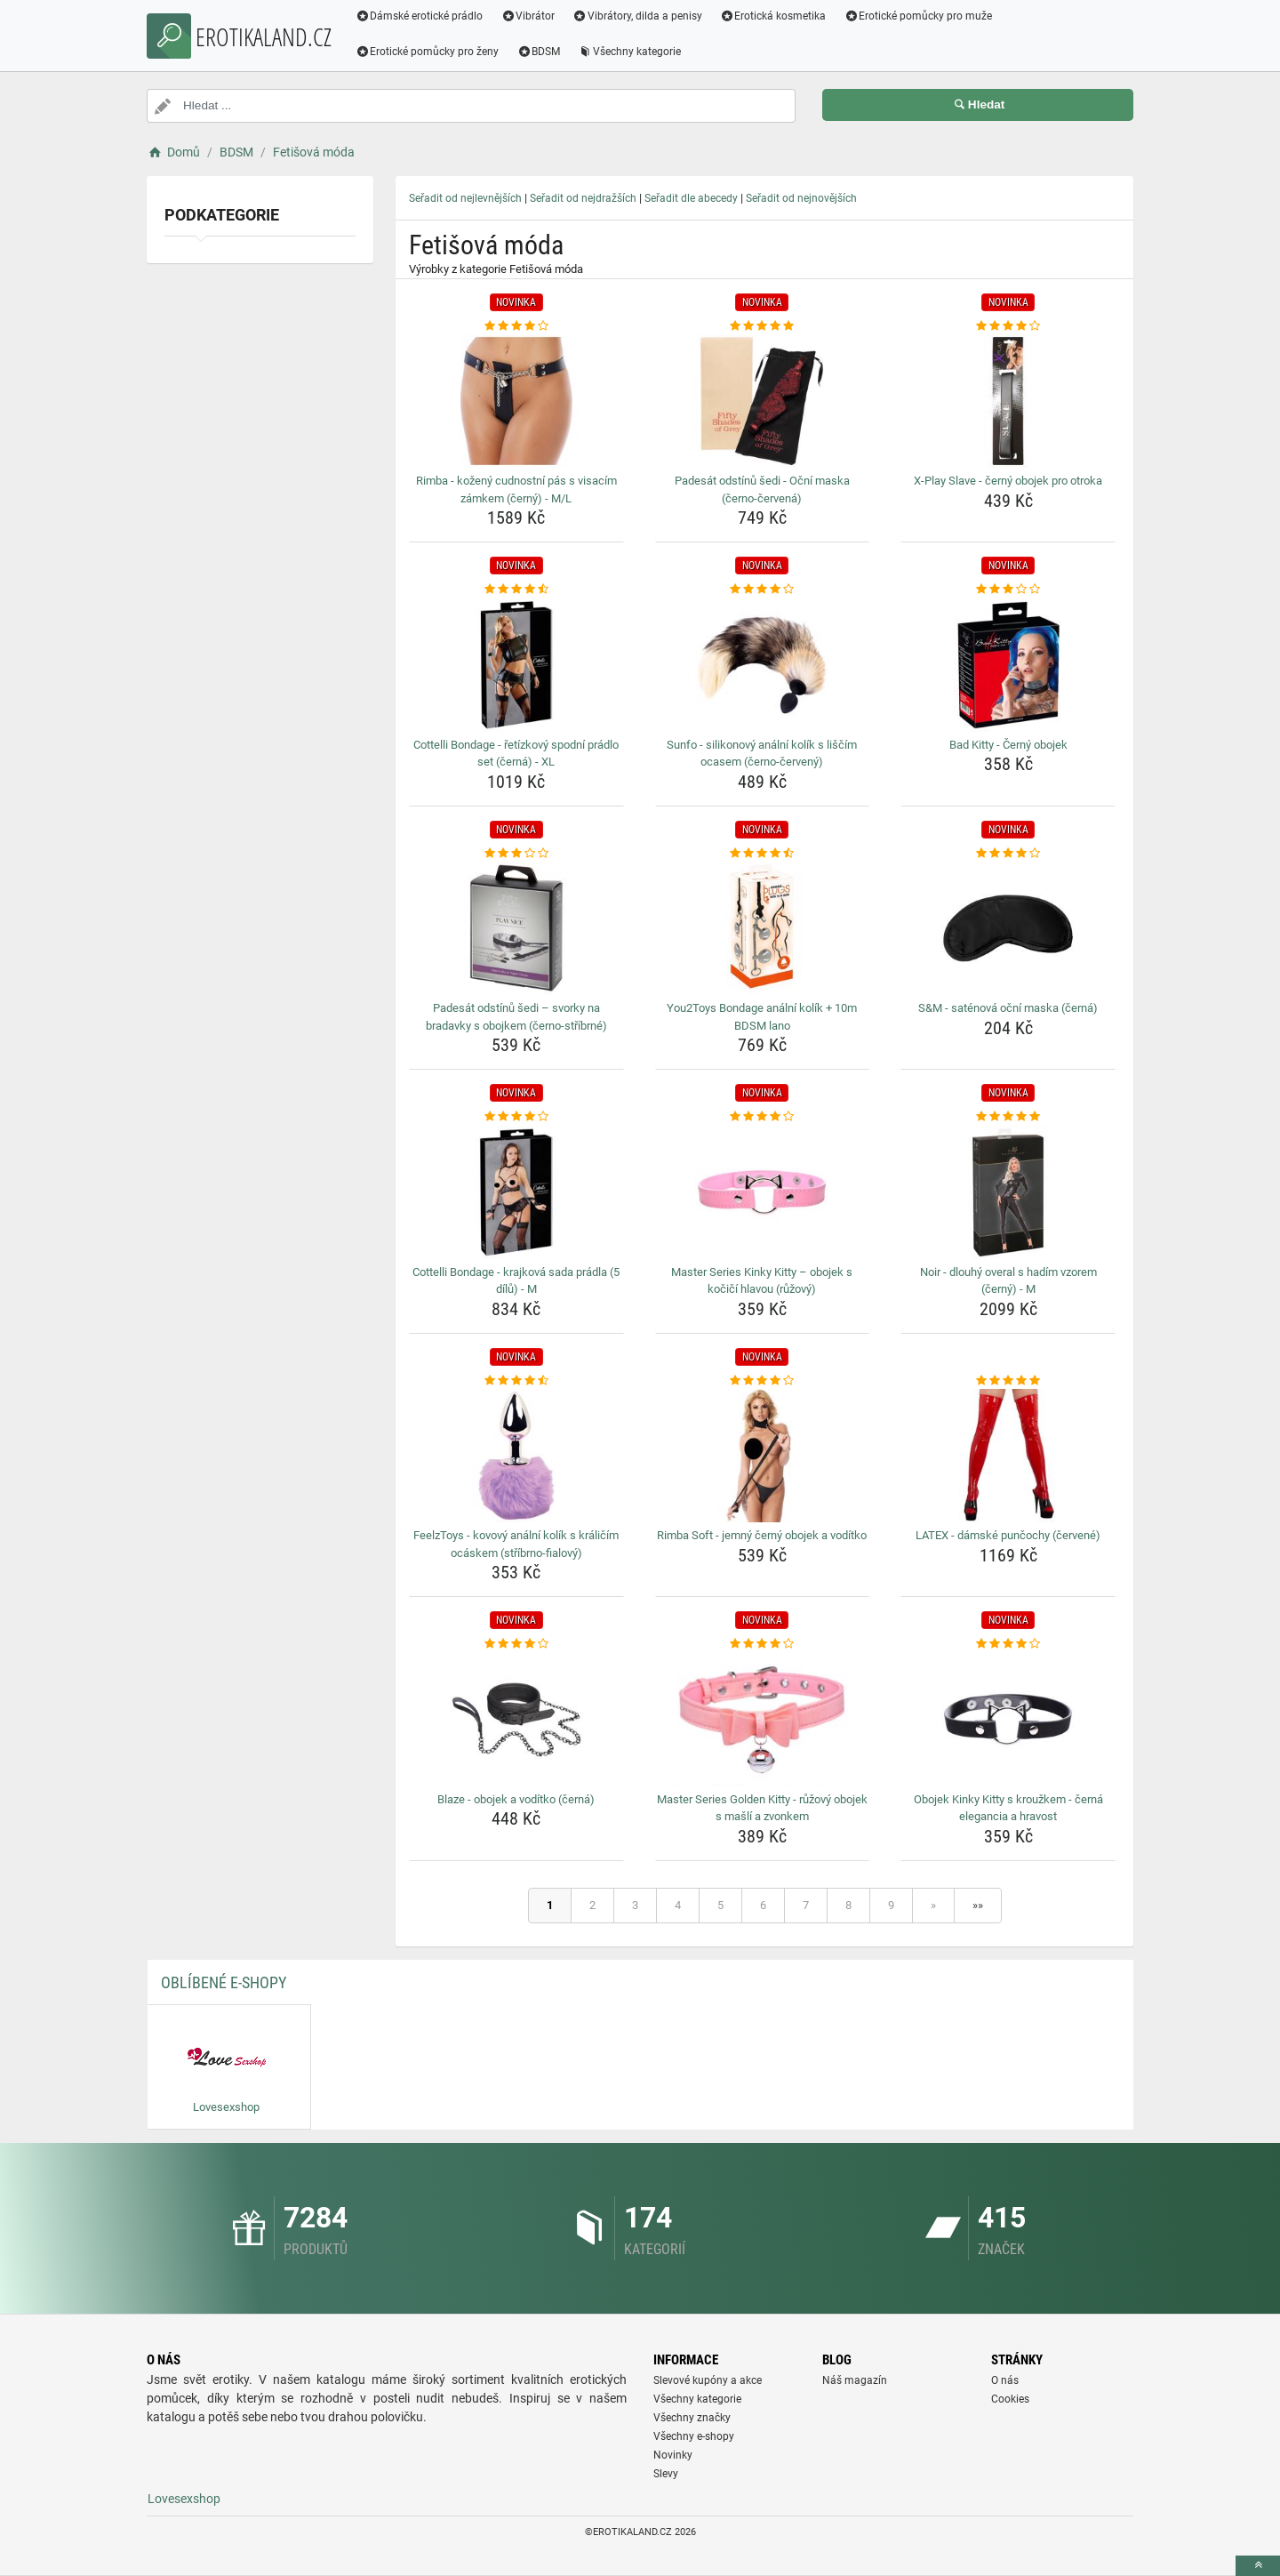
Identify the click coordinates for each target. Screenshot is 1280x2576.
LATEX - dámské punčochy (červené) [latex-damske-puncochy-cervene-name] (1008, 1535)
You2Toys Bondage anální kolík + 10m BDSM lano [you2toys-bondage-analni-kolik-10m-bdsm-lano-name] (762, 1016)
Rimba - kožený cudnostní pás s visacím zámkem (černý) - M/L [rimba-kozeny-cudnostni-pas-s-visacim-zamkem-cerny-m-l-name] (516, 489)
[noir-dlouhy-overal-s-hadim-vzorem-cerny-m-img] (1008, 1192)
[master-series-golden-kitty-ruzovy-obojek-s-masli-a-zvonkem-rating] (762, 1644)
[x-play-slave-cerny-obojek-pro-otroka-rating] (1008, 326)
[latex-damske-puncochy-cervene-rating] (1008, 1381)
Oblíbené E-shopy (223, 1982)
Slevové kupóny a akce (707, 2380)
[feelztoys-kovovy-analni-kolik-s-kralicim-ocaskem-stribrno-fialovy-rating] (516, 1381)
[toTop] (1258, 2566)
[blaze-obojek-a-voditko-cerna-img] (516, 1719)
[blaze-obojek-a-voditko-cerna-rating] (516, 1644)
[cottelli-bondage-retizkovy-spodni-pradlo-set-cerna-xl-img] (516, 665)
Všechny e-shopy (693, 2436)
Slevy (665, 2474)
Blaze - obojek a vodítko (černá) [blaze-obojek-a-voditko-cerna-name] (516, 1799)
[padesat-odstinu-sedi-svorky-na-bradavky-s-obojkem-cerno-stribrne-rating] (516, 854)
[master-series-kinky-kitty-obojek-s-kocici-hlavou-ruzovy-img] (762, 1192)
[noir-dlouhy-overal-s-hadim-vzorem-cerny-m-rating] (1008, 1117)
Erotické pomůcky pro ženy (428, 51)
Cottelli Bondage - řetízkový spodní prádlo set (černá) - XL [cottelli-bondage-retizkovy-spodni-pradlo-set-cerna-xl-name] (516, 753)
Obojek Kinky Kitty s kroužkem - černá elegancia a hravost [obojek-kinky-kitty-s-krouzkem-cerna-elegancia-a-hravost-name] (1008, 1808)
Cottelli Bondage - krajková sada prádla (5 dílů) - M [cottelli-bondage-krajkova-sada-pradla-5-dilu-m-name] (516, 1280)
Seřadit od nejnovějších (801, 198)
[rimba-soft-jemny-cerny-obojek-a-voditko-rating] (762, 1381)
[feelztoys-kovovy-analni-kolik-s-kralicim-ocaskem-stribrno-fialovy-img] (516, 1455)
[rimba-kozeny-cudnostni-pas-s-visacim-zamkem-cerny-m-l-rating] (516, 326)
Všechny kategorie (631, 51)
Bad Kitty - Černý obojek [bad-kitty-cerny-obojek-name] (1008, 744)
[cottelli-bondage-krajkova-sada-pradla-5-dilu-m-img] (516, 1192)
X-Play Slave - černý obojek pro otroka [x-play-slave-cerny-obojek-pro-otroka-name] (1008, 480)
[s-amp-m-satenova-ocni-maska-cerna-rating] (1008, 854)
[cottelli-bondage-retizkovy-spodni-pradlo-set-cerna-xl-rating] (516, 589)
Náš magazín (854, 2380)
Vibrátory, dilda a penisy (639, 16)
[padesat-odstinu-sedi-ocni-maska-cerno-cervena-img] (762, 401)
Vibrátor (529, 16)
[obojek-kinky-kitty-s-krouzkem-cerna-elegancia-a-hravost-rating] (1008, 1644)
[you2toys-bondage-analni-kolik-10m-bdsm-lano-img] (762, 928)
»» (977, 1905)
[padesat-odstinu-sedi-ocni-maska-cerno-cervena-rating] (762, 326)
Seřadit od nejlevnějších (465, 198)
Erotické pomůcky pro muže (919, 16)
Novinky (672, 2455)
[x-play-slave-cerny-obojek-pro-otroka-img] (1008, 401)
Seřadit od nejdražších (583, 198)
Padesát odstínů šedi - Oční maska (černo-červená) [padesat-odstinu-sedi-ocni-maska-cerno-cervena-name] (762, 489)
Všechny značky (692, 2417)
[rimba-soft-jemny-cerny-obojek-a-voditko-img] (762, 1455)
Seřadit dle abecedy (691, 198)
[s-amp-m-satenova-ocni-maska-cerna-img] (1008, 928)
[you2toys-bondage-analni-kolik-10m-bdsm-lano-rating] (762, 854)
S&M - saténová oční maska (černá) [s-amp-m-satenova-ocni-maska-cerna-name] (1008, 1008)
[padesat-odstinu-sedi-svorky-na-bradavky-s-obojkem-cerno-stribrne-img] (516, 928)
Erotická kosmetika (774, 16)
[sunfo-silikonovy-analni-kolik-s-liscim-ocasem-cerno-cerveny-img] (762, 665)
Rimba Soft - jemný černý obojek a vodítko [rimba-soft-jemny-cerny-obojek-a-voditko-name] (762, 1535)
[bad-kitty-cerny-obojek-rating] (1008, 589)
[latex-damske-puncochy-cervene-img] (1008, 1455)
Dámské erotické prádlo (420, 16)
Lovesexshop (184, 2499)
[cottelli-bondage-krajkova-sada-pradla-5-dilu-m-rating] (516, 1117)
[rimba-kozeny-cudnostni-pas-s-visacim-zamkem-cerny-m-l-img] (516, 401)
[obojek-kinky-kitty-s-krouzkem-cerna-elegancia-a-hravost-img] (1008, 1719)
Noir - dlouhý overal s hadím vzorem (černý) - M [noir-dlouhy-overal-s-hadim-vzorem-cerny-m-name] (1008, 1280)
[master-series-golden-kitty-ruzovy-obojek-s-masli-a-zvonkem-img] (762, 1719)
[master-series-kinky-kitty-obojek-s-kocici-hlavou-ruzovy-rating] (762, 1117)
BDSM (540, 51)
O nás (1005, 2380)
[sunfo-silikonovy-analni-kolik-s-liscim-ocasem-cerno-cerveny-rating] (762, 589)
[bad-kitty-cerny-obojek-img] (1008, 665)
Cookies (1010, 2399)
